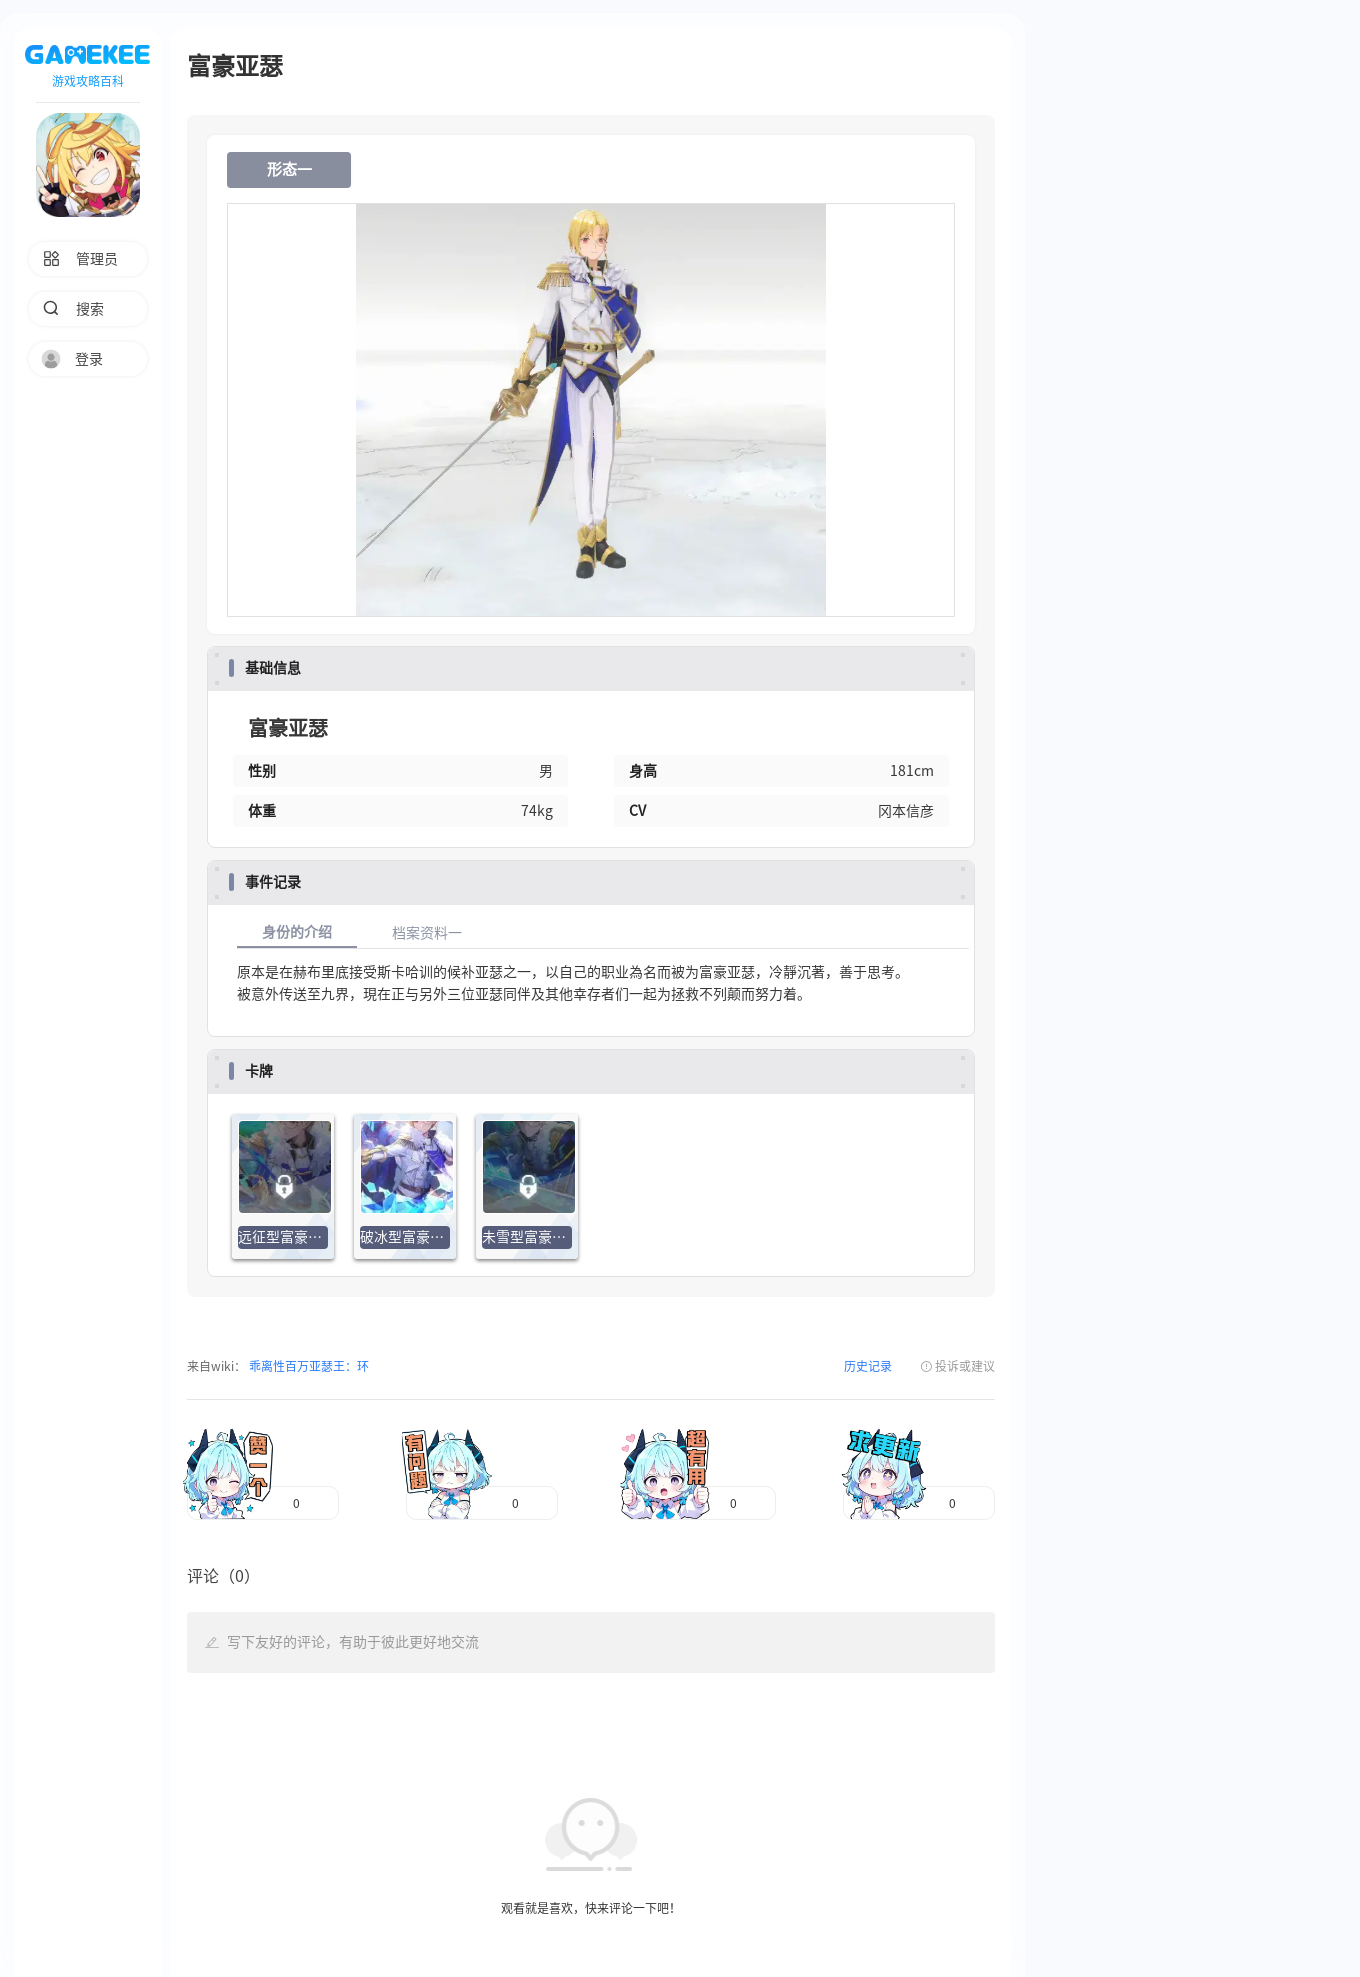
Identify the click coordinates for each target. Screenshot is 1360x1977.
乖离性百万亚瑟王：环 (307, 1366)
